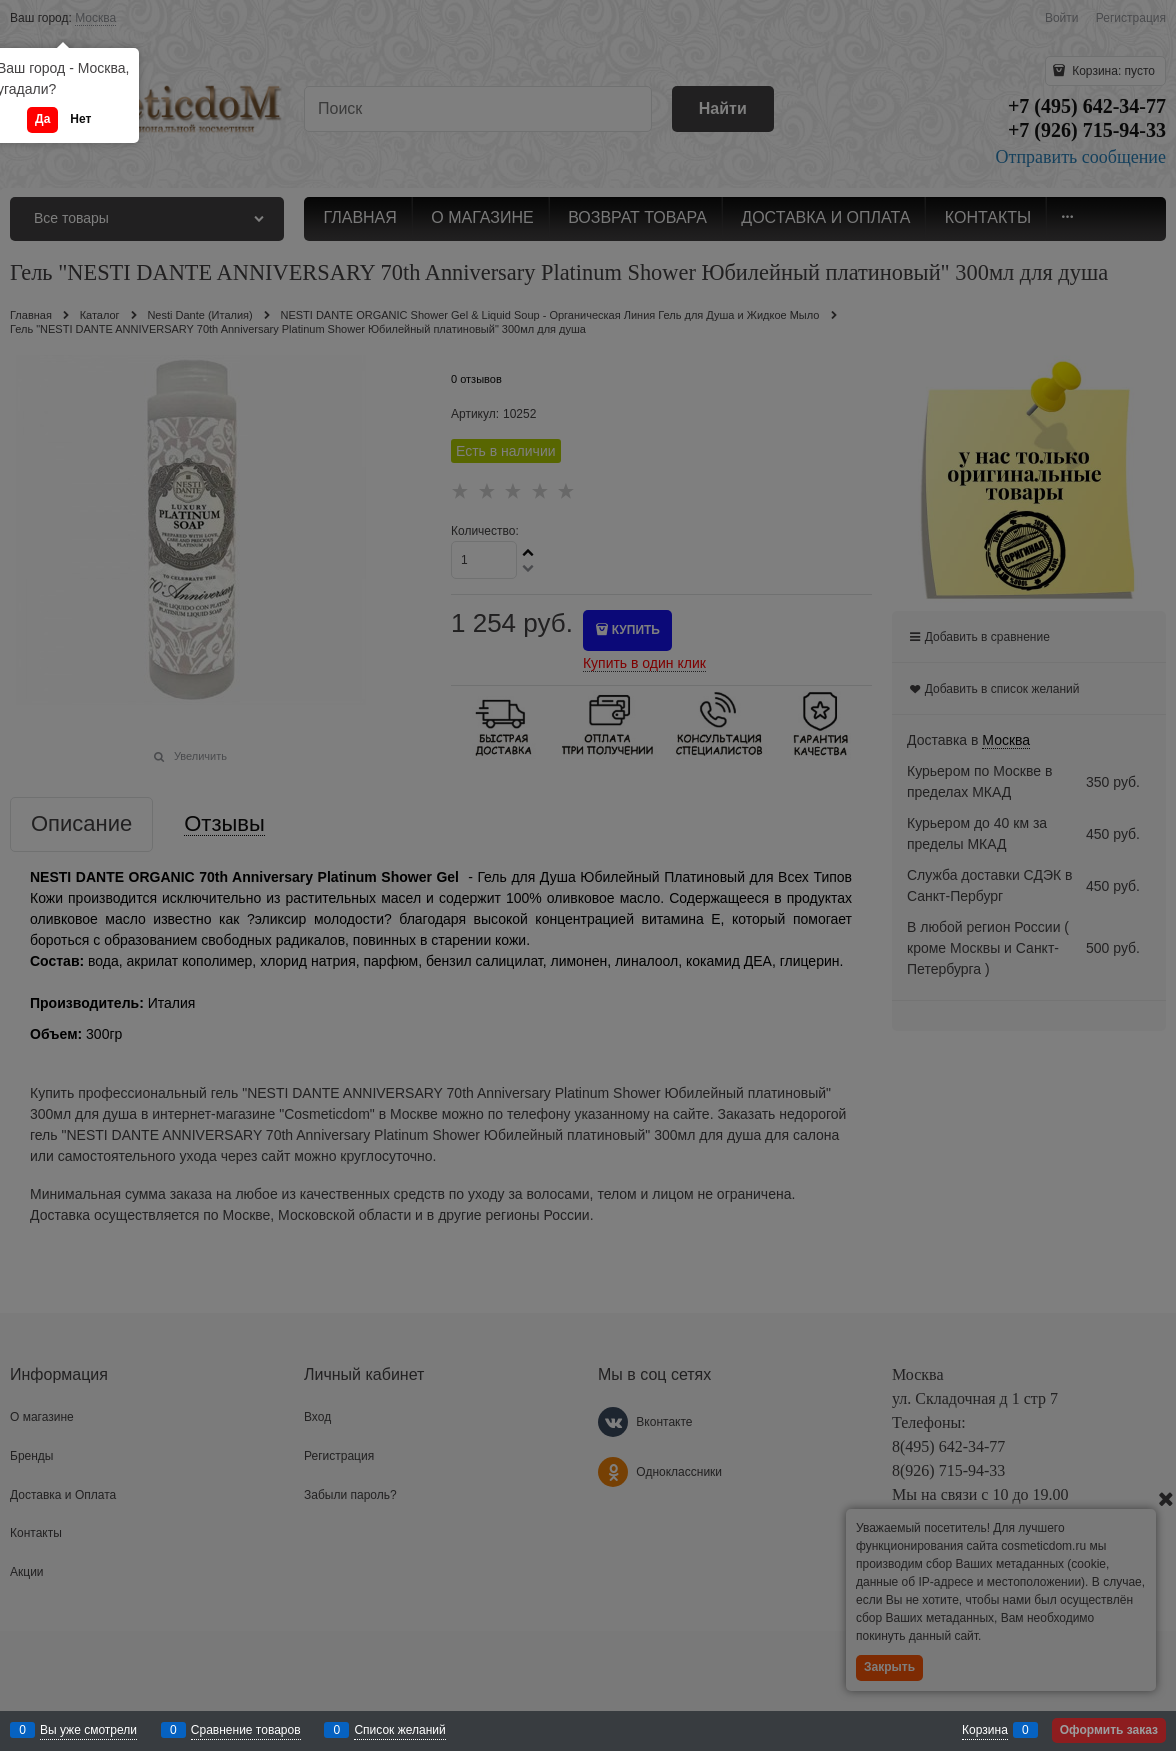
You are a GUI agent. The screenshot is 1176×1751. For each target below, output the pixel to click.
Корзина (985, 1730)
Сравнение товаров (246, 1730)
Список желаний (399, 1730)
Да (42, 119)
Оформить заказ (1109, 1730)
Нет (80, 119)
